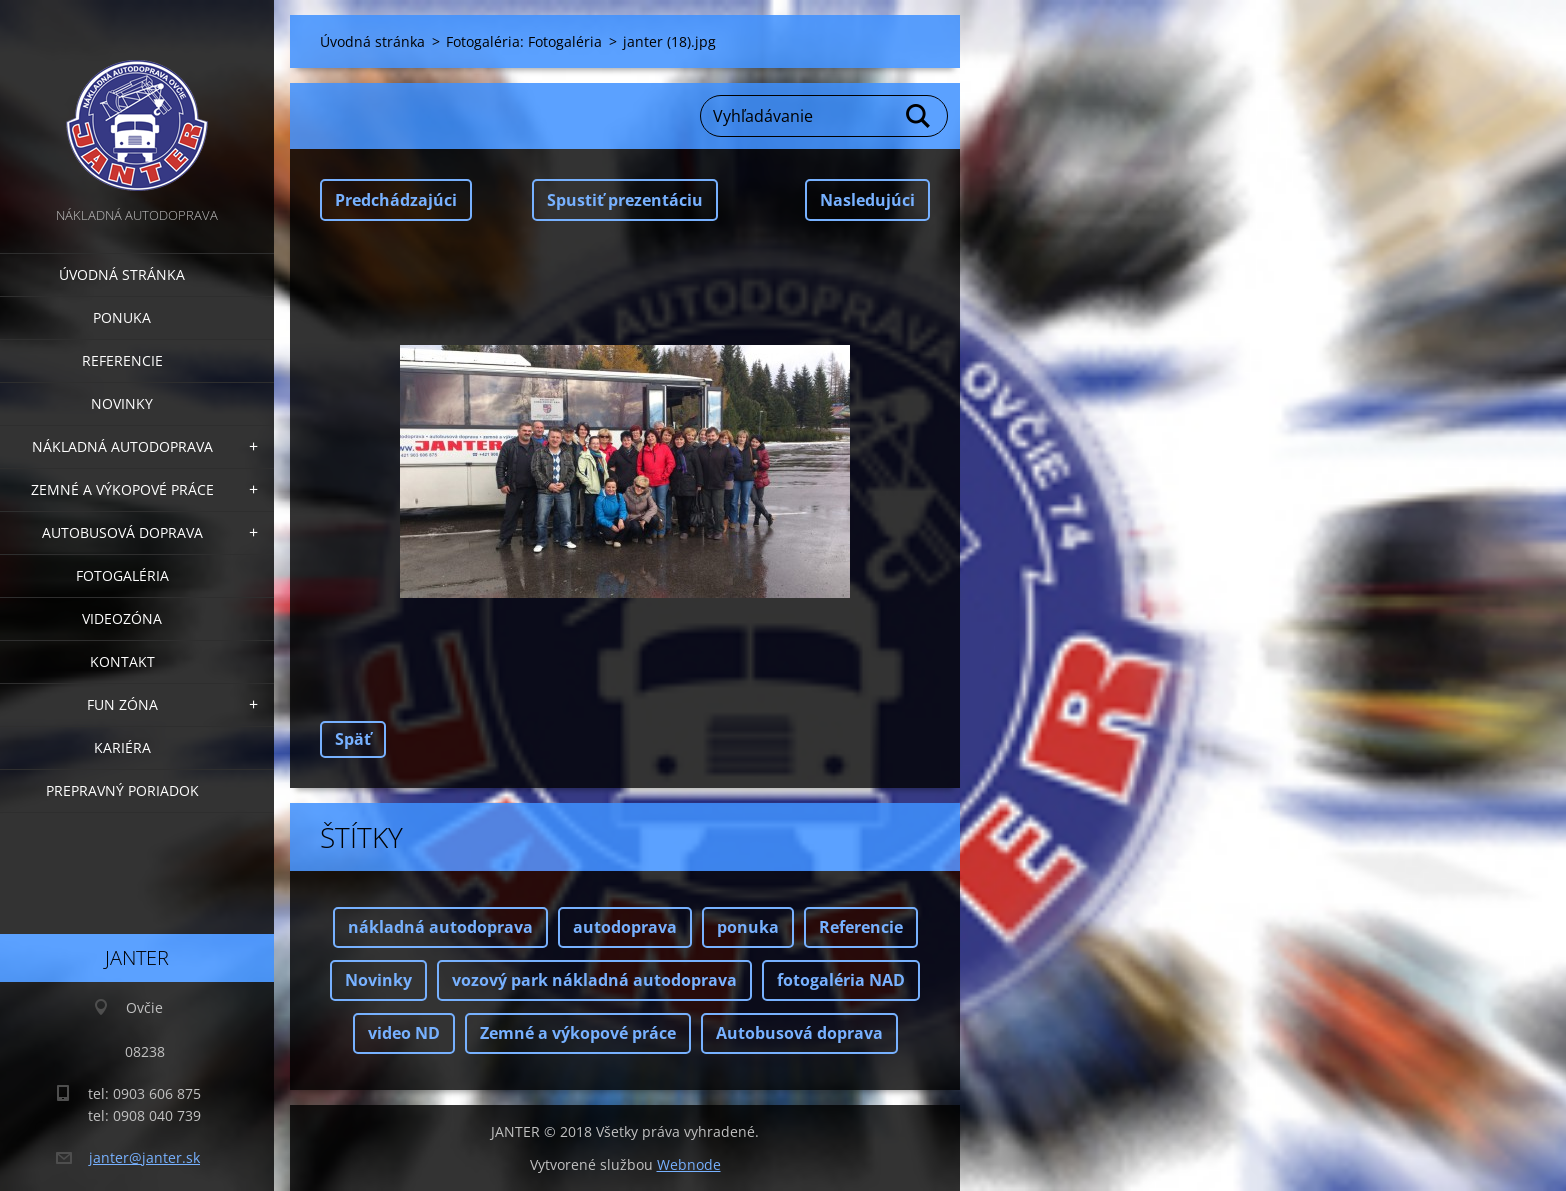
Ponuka (122, 317)
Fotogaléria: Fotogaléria (524, 41)
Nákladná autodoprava (122, 446)
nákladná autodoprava (440, 927)
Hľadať (919, 116)
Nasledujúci (867, 200)
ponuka (748, 927)
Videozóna (122, 618)
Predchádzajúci (396, 200)
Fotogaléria (122, 575)
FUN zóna (122, 704)
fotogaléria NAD (841, 980)
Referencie (122, 360)
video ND (404, 1033)
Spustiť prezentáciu (625, 200)
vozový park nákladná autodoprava (594, 980)
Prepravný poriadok (122, 790)
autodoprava (625, 927)
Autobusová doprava (122, 532)
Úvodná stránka (122, 274)
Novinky (122, 403)
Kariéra (122, 747)
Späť (353, 739)
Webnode (689, 1164)
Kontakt (122, 661)
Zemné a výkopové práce (122, 489)
